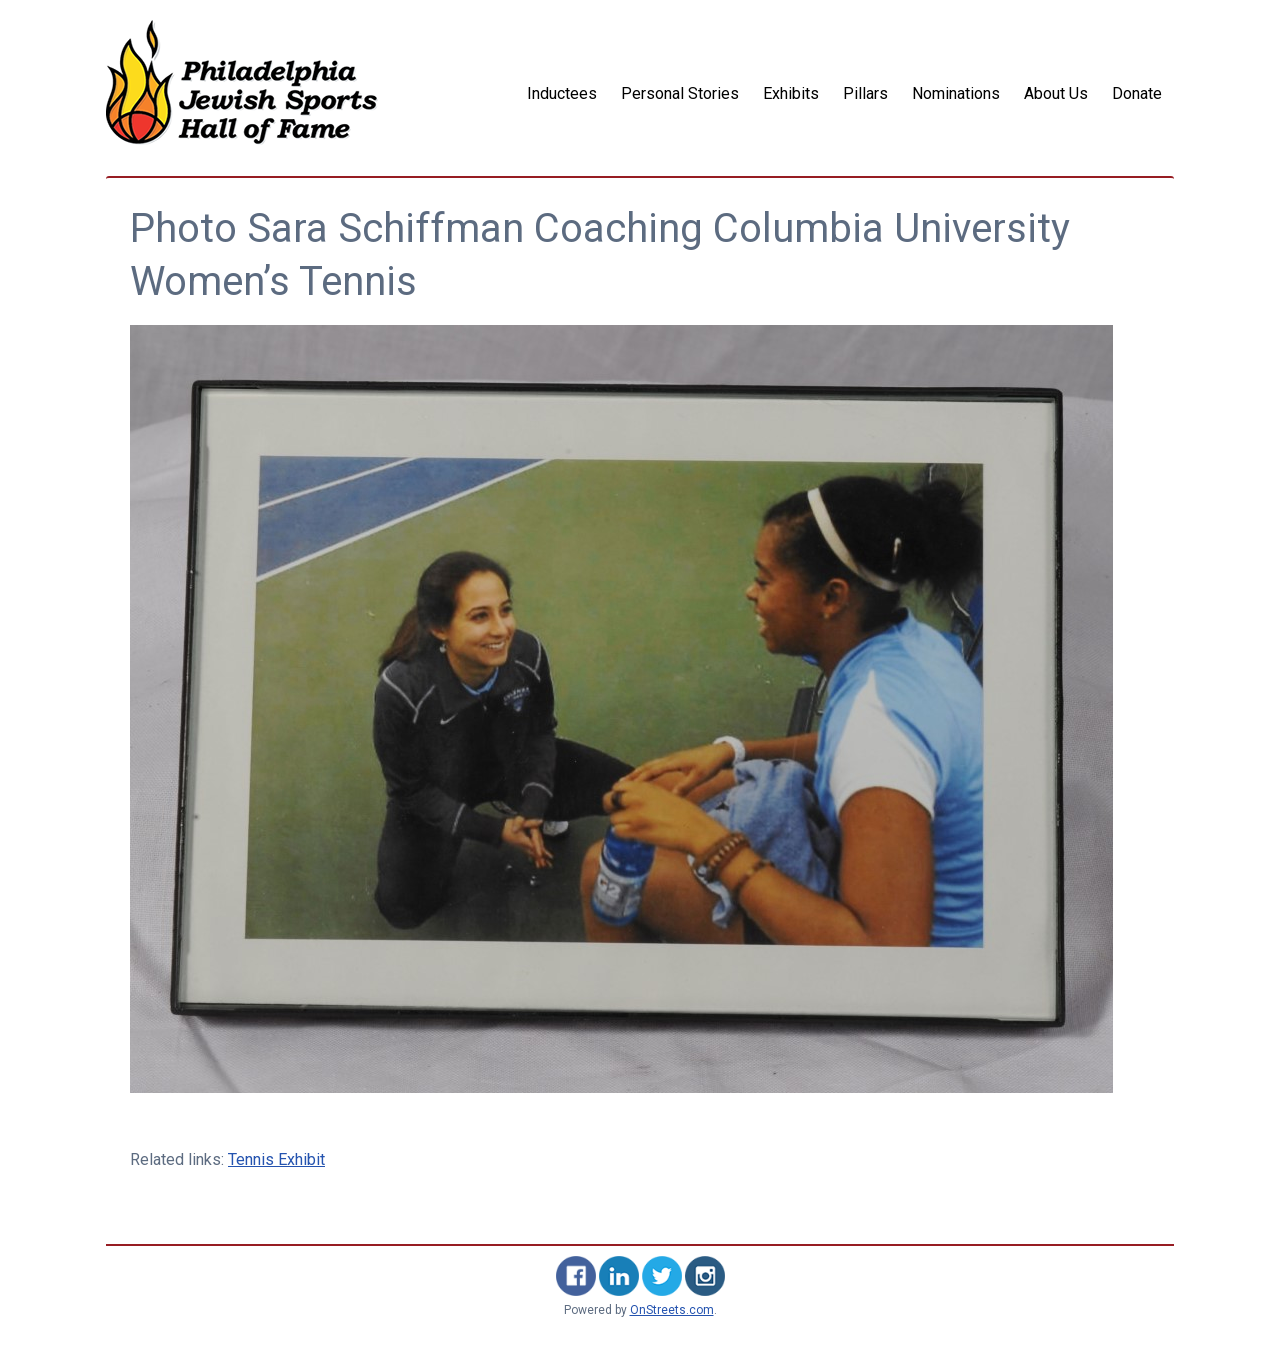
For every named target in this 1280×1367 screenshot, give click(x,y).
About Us (1056, 93)
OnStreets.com (672, 1310)
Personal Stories (680, 93)
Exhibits (791, 93)
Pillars (865, 93)
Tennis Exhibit (276, 1159)
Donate (1137, 93)
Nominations (956, 93)
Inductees (562, 93)
